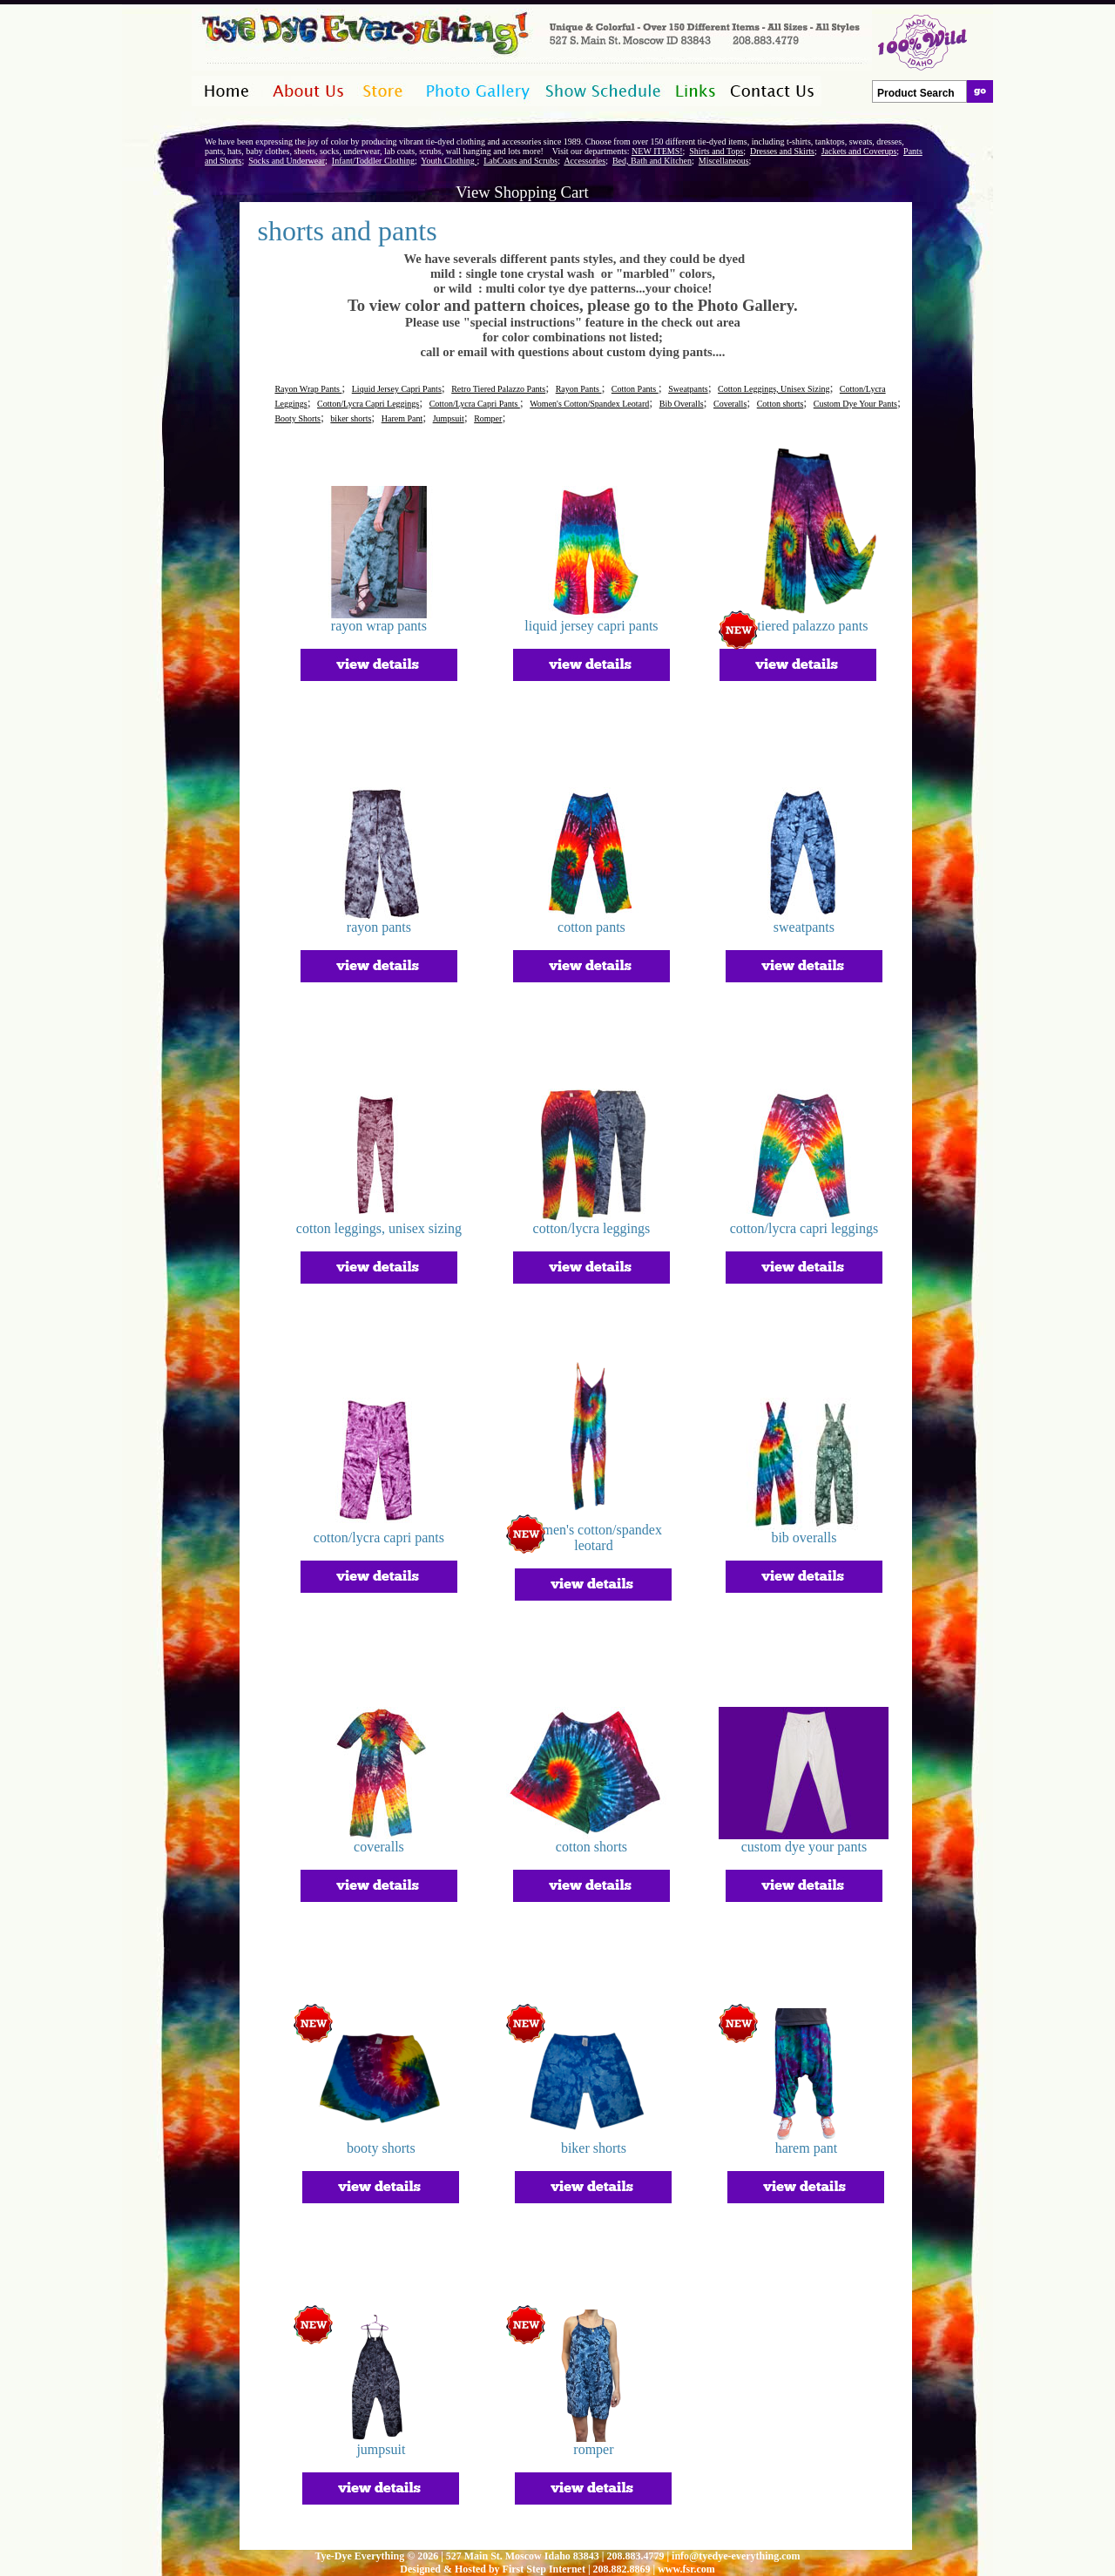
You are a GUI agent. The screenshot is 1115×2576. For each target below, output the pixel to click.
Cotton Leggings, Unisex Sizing (773, 389)
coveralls (379, 1846)
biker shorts (350, 418)
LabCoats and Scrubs (520, 160)
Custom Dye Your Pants (855, 403)
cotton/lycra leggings (592, 1228)
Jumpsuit (448, 418)
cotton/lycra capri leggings (804, 1228)
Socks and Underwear (286, 160)
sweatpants (804, 927)
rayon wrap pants (379, 625)
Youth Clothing (448, 160)
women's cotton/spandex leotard (593, 1537)
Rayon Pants (579, 389)
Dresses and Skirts (782, 151)
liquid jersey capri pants (591, 625)
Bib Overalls (681, 403)
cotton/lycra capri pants (379, 1537)
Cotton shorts (780, 403)
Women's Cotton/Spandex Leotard (589, 403)
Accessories (584, 160)
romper (593, 2449)
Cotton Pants (635, 389)
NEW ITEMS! (657, 151)
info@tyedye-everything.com (736, 2556)
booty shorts (381, 2148)
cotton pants (591, 927)
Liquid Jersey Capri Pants (397, 389)
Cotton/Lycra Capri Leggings (368, 403)
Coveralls (730, 403)
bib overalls (803, 1537)
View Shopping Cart (522, 192)
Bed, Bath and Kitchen (652, 160)
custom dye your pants (804, 1846)
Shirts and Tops (716, 151)
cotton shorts (591, 1846)
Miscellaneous (724, 160)
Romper (488, 418)
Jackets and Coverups (859, 151)
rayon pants (379, 927)
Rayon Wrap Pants (307, 389)
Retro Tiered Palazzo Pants (498, 389)
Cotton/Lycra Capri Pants (474, 403)
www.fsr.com (686, 2569)
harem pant (806, 2148)
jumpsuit (380, 2449)
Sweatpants (688, 389)
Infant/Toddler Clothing (373, 160)
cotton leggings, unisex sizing (379, 1228)
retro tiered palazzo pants (797, 625)
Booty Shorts (297, 418)
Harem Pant (402, 418)
